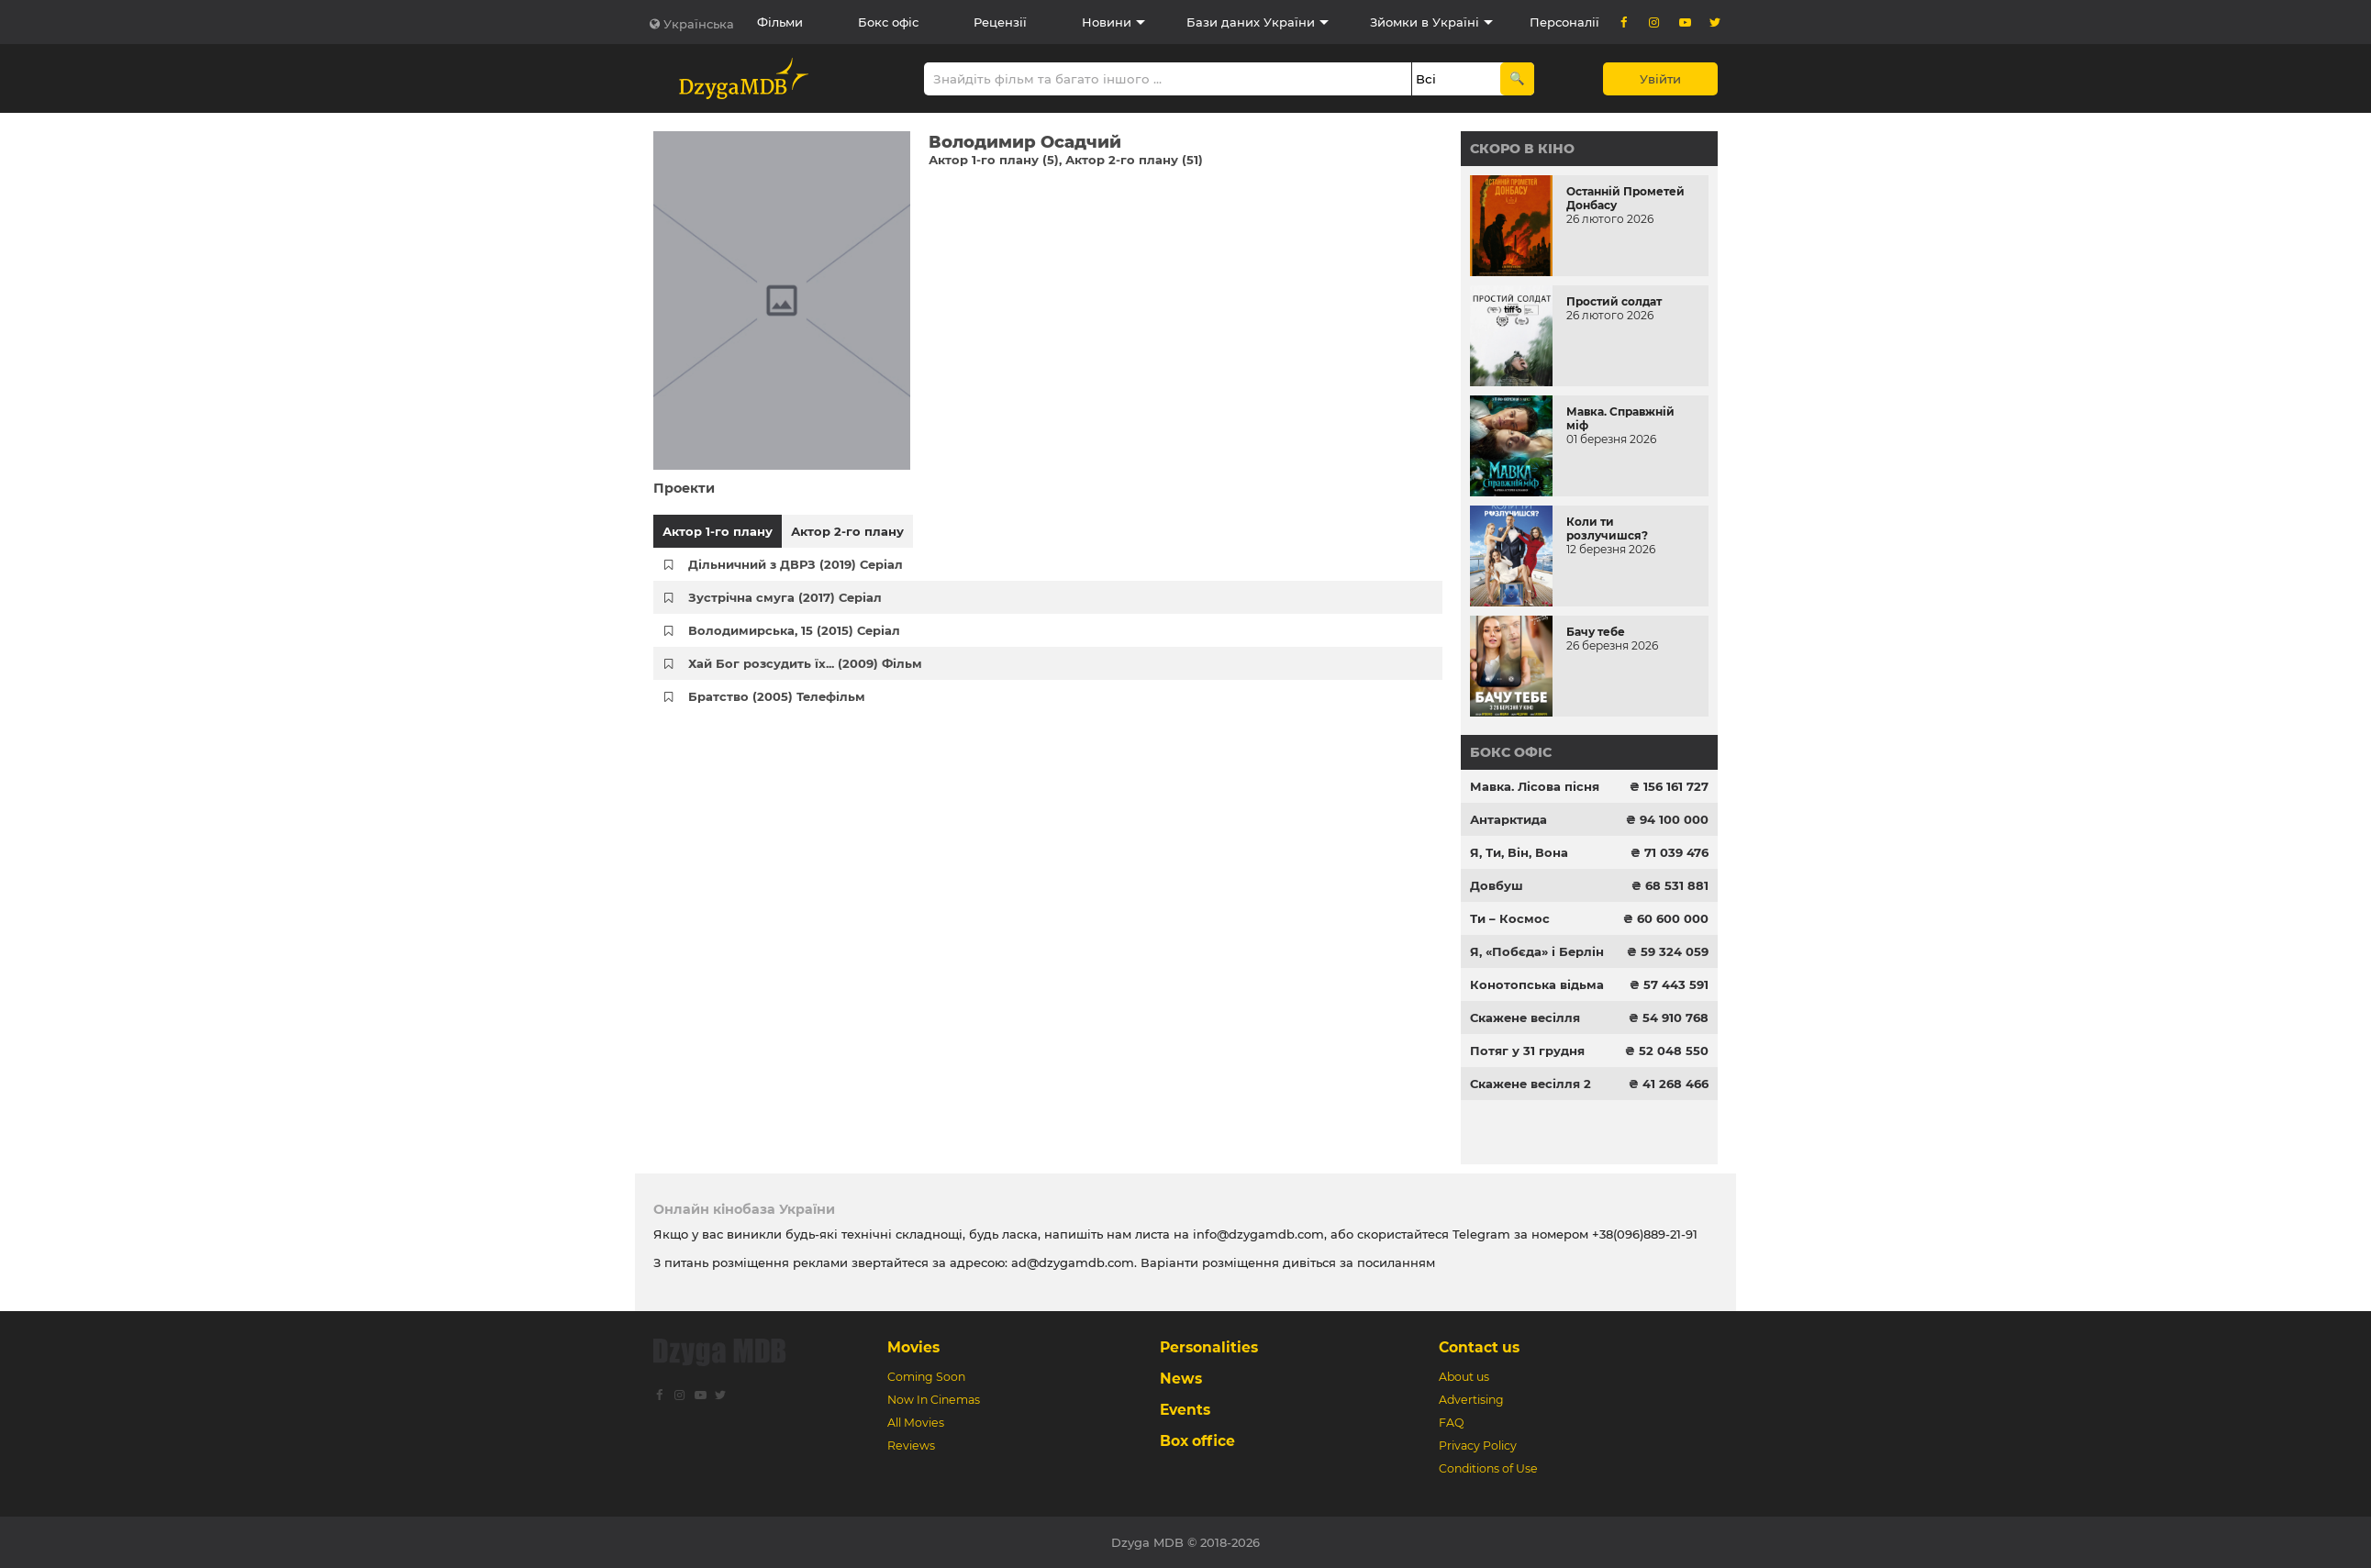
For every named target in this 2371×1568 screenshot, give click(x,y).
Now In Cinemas (933, 1400)
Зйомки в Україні (1424, 22)
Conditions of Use (1488, 1468)
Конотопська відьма (1537, 984)
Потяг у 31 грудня (1527, 1050)
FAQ (1451, 1422)
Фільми (780, 22)
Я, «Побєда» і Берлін (1537, 951)
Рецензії (1000, 22)
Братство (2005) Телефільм (776, 696)
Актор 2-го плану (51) (1134, 159)
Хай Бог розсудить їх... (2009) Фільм (805, 663)
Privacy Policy (1478, 1445)
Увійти (1660, 79)
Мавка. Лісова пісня (1534, 786)
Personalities (1209, 1347)
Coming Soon (926, 1377)
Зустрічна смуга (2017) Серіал (785, 597)
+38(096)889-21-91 (1645, 1234)
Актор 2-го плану (847, 531)
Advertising (1471, 1400)
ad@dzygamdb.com (1072, 1262)
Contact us (1479, 1347)
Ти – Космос (1510, 918)
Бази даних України (1250, 22)
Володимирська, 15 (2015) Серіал (794, 630)
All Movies (915, 1422)
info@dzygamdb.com (1256, 1234)
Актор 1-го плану (717, 531)
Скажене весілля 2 (1530, 1083)
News (1181, 1378)
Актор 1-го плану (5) (994, 159)
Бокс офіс (888, 22)
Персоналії (1564, 22)
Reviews (911, 1445)
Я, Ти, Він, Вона (1519, 852)
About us (1464, 1377)
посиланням (1396, 1262)
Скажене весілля (1525, 1017)
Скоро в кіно (1522, 148)
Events (1185, 1409)
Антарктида (1508, 819)
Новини (1106, 22)
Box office (1197, 1441)
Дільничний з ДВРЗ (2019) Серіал (795, 564)
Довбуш (1496, 885)
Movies (913, 1347)
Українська (698, 24)
